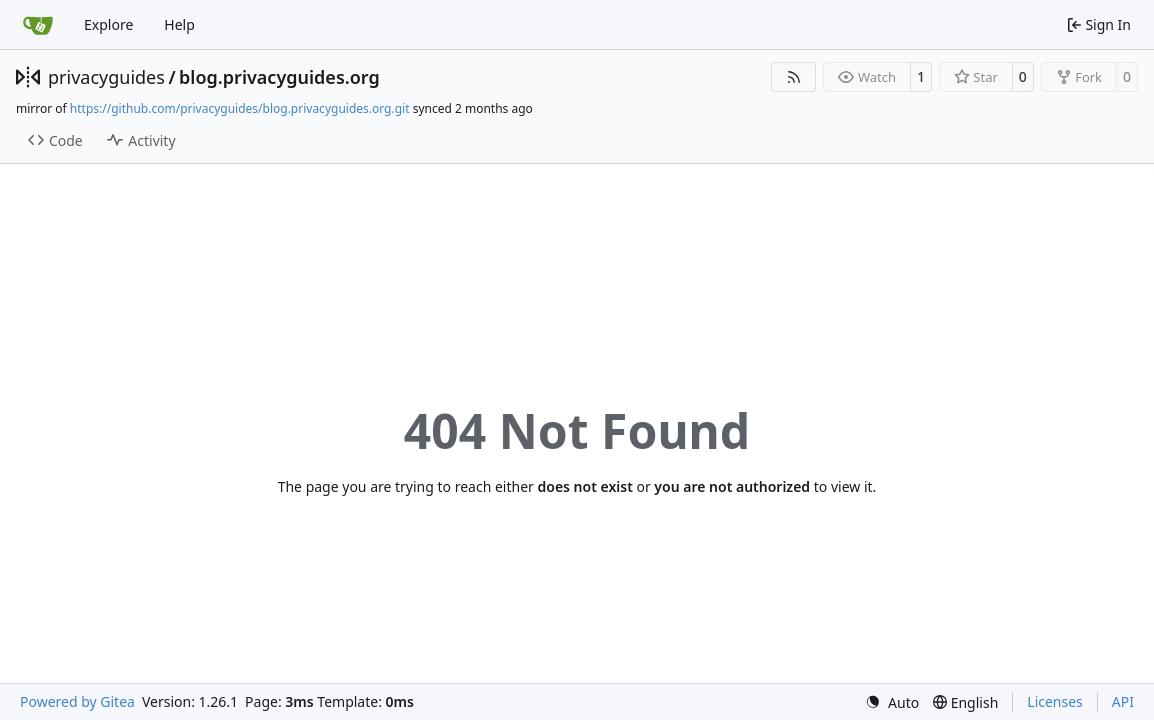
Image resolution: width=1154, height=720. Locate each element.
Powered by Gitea (77, 701)
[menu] (892, 702)
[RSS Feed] (794, 77)
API (1123, 701)
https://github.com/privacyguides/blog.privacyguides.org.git (240, 108)
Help (179, 24)
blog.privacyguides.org (279, 77)
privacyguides (106, 77)
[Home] (38, 25)
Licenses (1055, 701)
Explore (108, 24)
